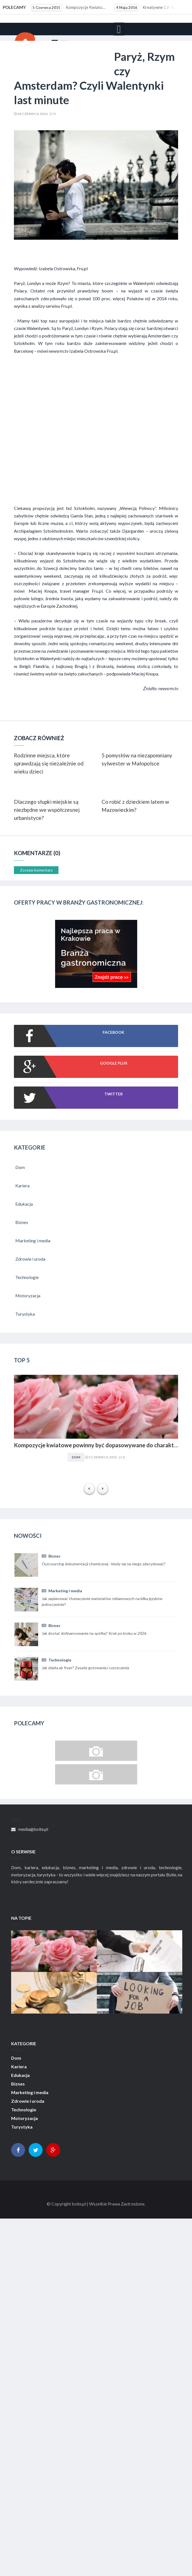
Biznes (51, 1556)
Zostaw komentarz (36, 870)
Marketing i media (62, 1590)
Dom (76, 1457)
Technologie (56, 1660)
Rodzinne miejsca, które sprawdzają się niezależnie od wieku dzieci (48, 763)
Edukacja (20, 2075)
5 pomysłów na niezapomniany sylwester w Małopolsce (137, 759)
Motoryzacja (24, 2118)
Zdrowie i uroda (27, 2101)
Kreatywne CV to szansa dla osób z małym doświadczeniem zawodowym (153, 7)
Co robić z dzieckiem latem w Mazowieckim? (135, 805)
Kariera (19, 2066)
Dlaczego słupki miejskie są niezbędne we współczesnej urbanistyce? (47, 809)
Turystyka (22, 2127)
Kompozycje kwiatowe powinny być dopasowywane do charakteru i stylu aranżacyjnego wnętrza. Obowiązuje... (69, 7)
